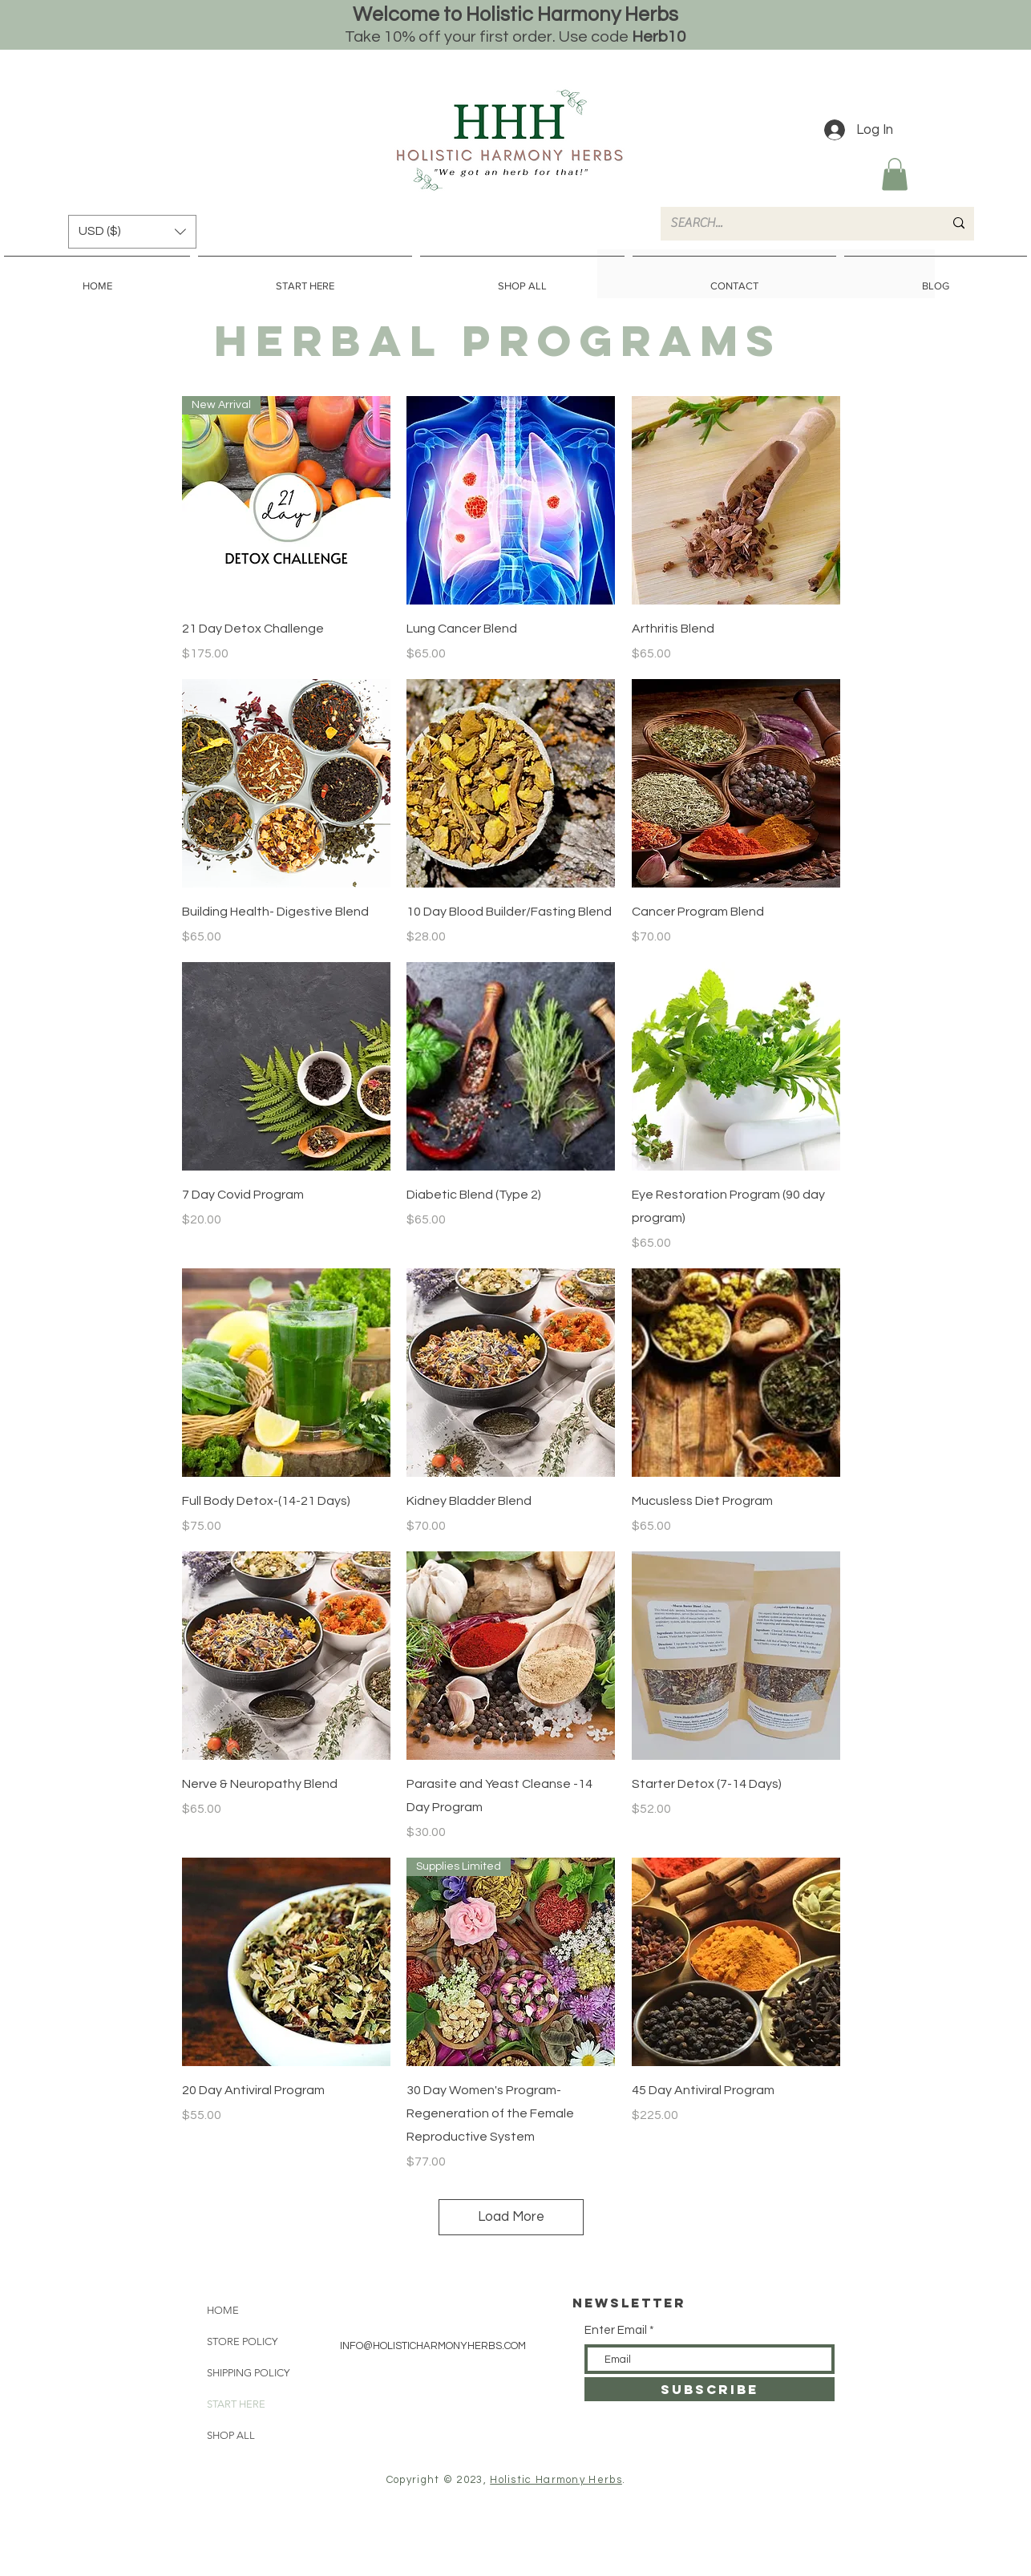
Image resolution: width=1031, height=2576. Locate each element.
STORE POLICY (242, 2341)
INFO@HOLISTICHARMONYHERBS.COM (433, 2346)
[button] (894, 174)
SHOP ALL (231, 2435)
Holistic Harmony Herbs (556, 2479)
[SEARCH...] (795, 224)
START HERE (236, 2404)
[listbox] (132, 232)
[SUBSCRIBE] (709, 2389)
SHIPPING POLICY (248, 2373)
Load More (511, 2217)
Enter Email (615, 2330)
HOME (223, 2310)
